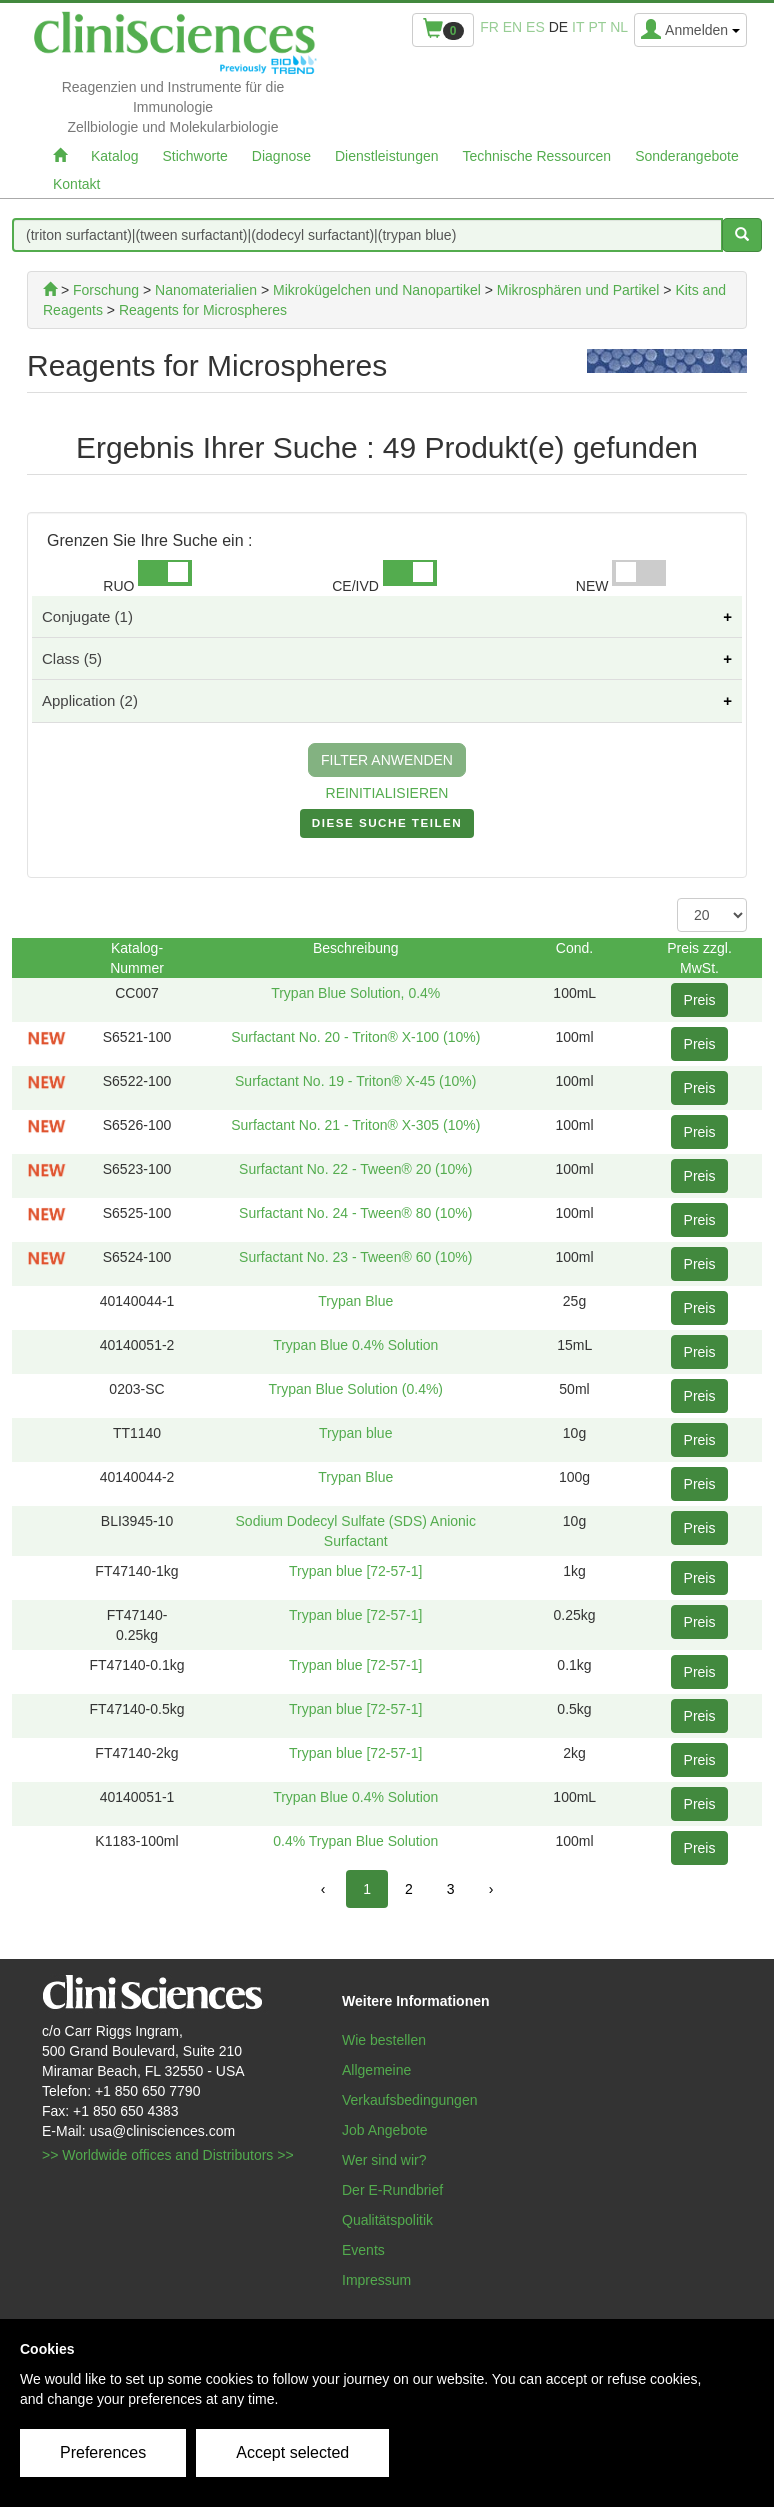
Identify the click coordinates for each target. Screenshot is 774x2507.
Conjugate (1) (87, 616)
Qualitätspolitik (387, 2220)
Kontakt (76, 184)
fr (489, 27)
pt (597, 27)
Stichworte (194, 156)
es (535, 27)
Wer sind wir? (384, 2160)
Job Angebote (385, 2130)
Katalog (114, 156)
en (512, 27)
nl (619, 27)
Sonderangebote (687, 156)
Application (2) (90, 700)
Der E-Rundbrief (392, 2190)
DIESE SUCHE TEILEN (387, 827)
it (578, 27)
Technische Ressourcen (537, 156)
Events (363, 2250)
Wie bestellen (384, 2040)
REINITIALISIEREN (387, 793)
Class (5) (72, 658)
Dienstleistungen (387, 156)
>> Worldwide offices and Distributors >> (168, 2155)
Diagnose (281, 156)
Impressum (376, 2280)
